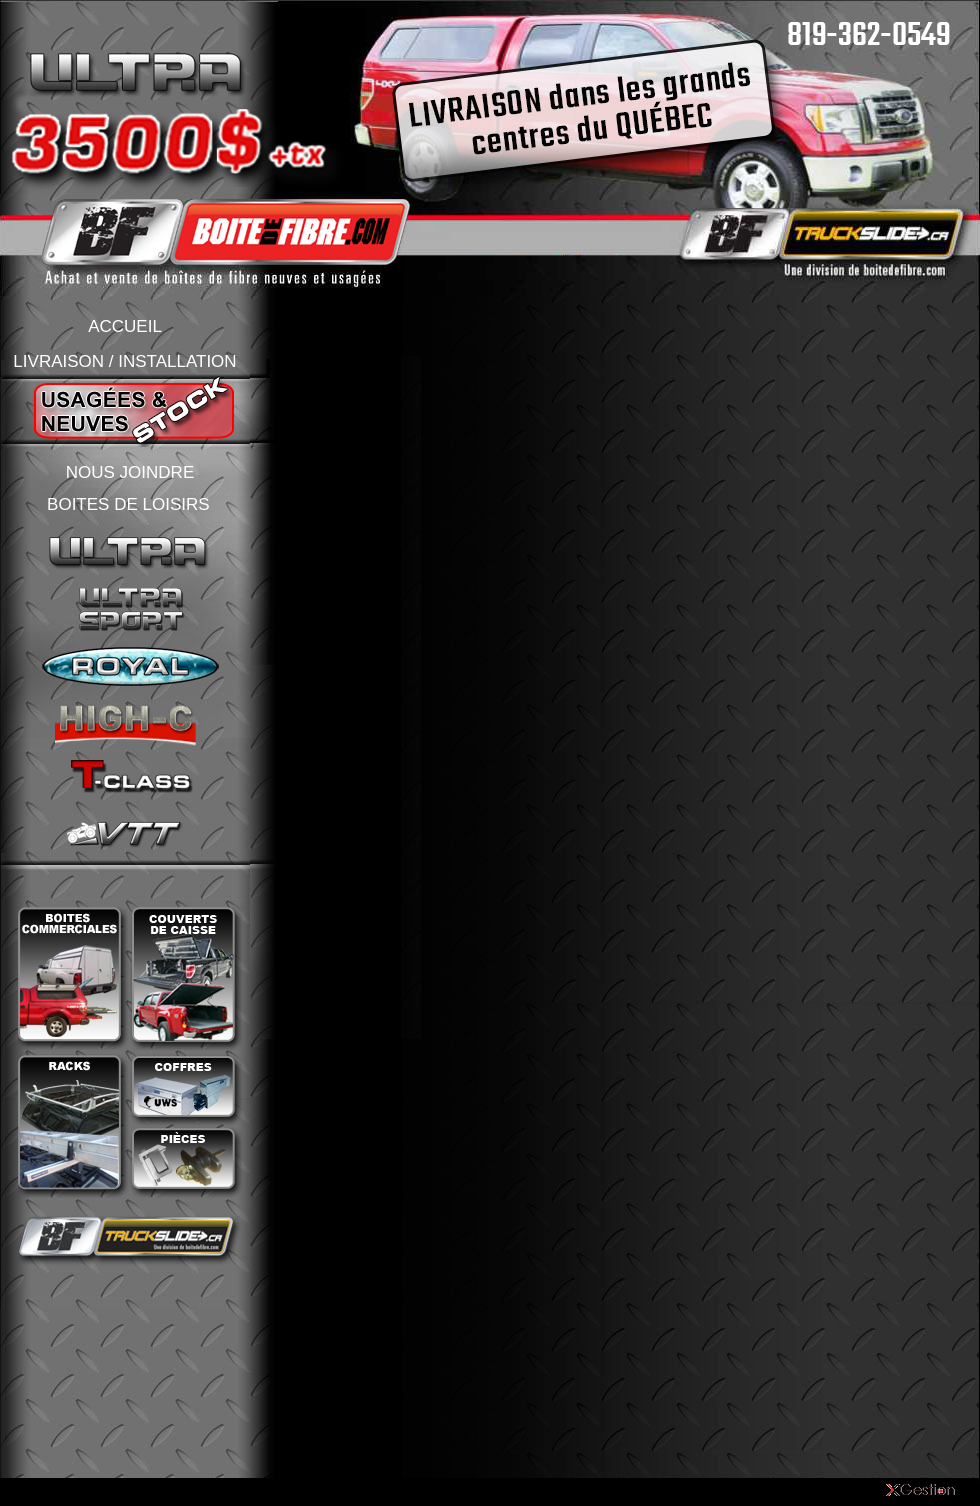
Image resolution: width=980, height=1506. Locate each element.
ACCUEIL (125, 326)
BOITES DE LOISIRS (128, 504)
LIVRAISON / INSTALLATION (124, 361)
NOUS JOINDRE (130, 472)
